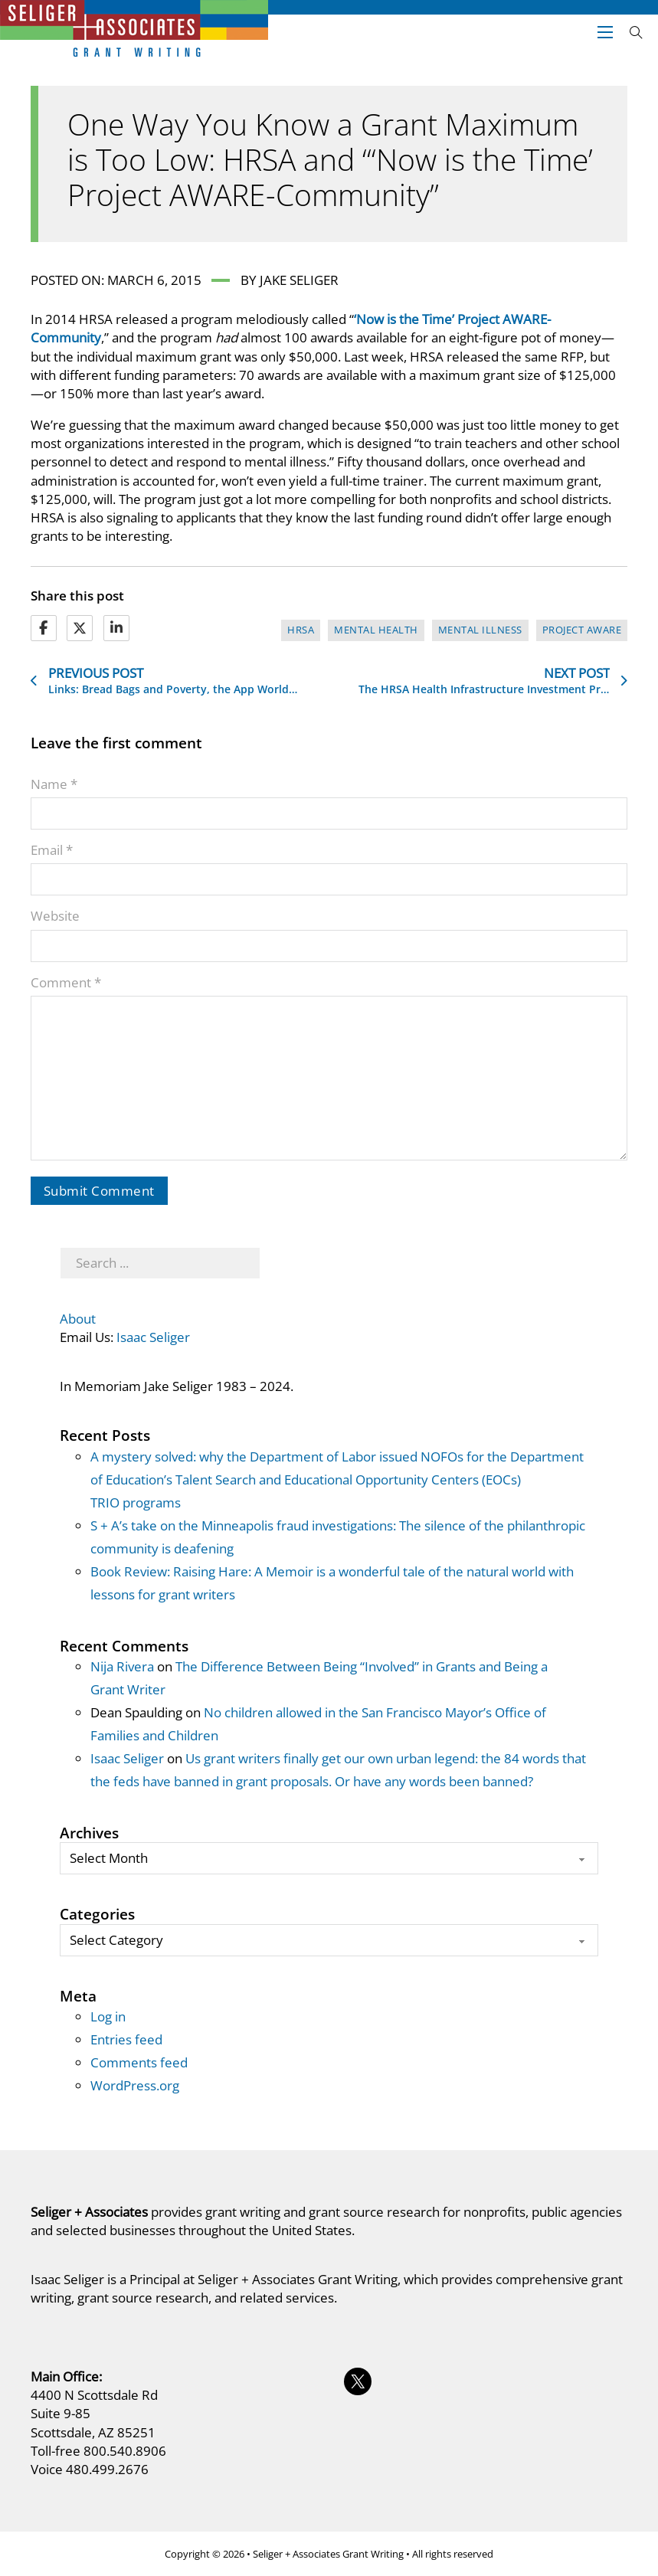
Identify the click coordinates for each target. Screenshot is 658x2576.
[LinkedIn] (116, 628)
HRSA (300, 630)
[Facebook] (44, 628)
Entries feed (126, 2039)
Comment (66, 982)
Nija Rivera (122, 1666)
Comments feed (139, 2062)
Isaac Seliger (153, 1337)
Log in (108, 2016)
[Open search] (636, 32)
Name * (54, 784)
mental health (376, 630)
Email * (52, 850)
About (78, 1318)
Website (55, 916)
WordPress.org (134, 2085)
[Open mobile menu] (605, 32)
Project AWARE (582, 630)
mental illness (480, 630)
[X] (80, 628)
